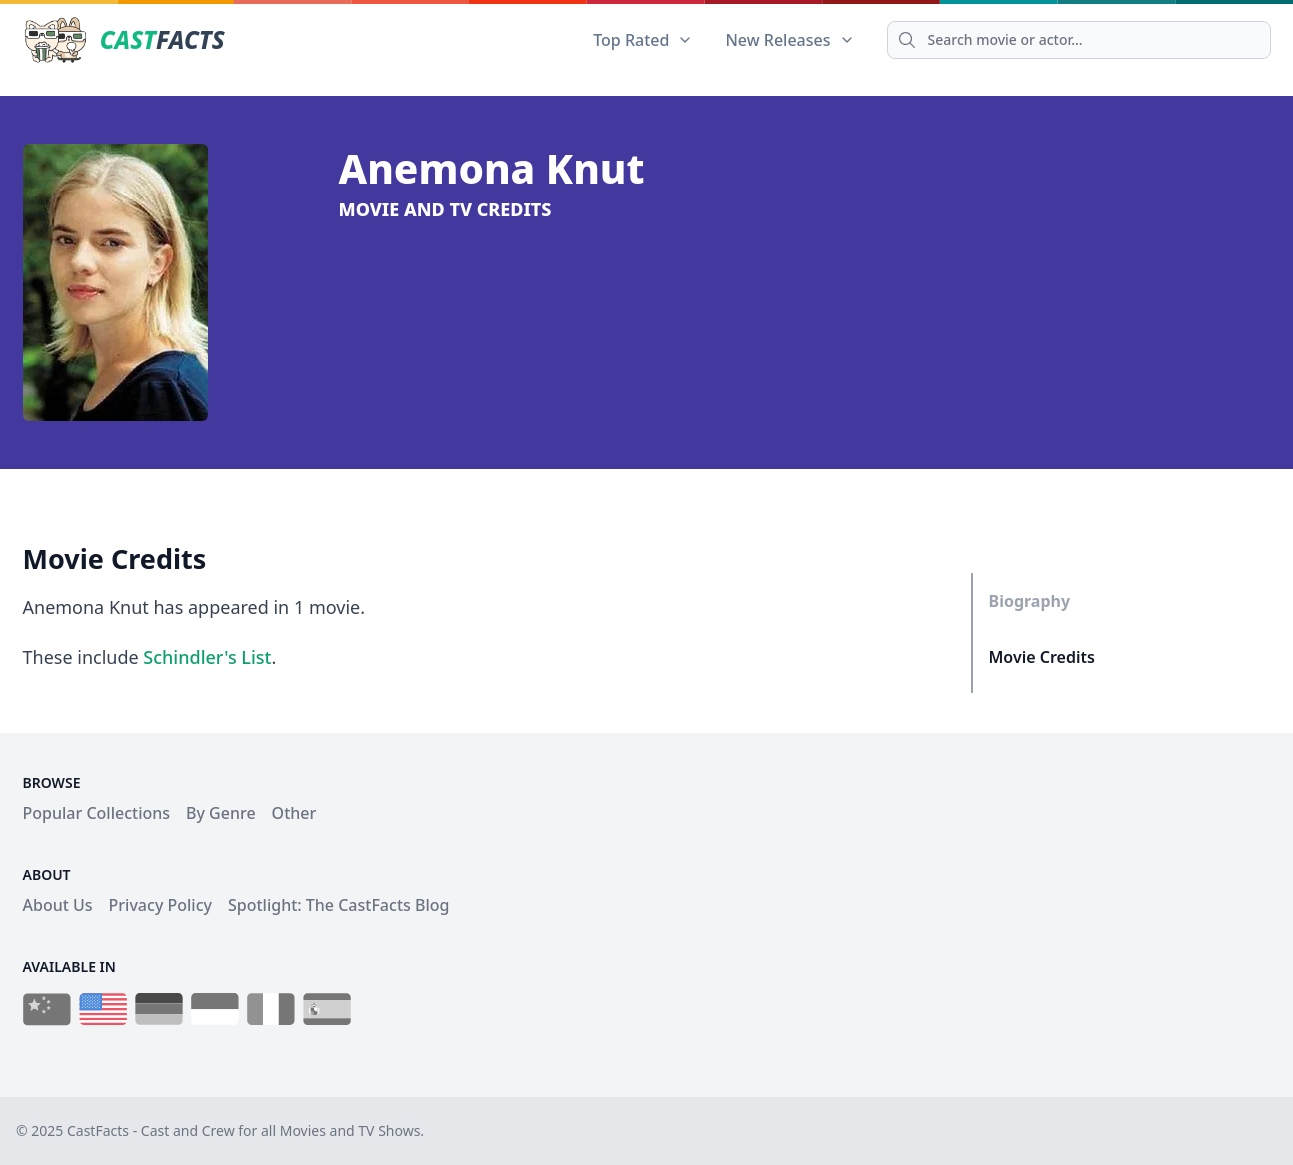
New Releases (789, 40)
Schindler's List (207, 657)
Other (294, 813)
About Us (58, 905)
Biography (1030, 601)
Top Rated (643, 40)
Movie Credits (1042, 657)
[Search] (1079, 40)
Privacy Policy (160, 905)
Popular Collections (97, 813)
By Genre (221, 813)
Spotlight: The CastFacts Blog (338, 905)
